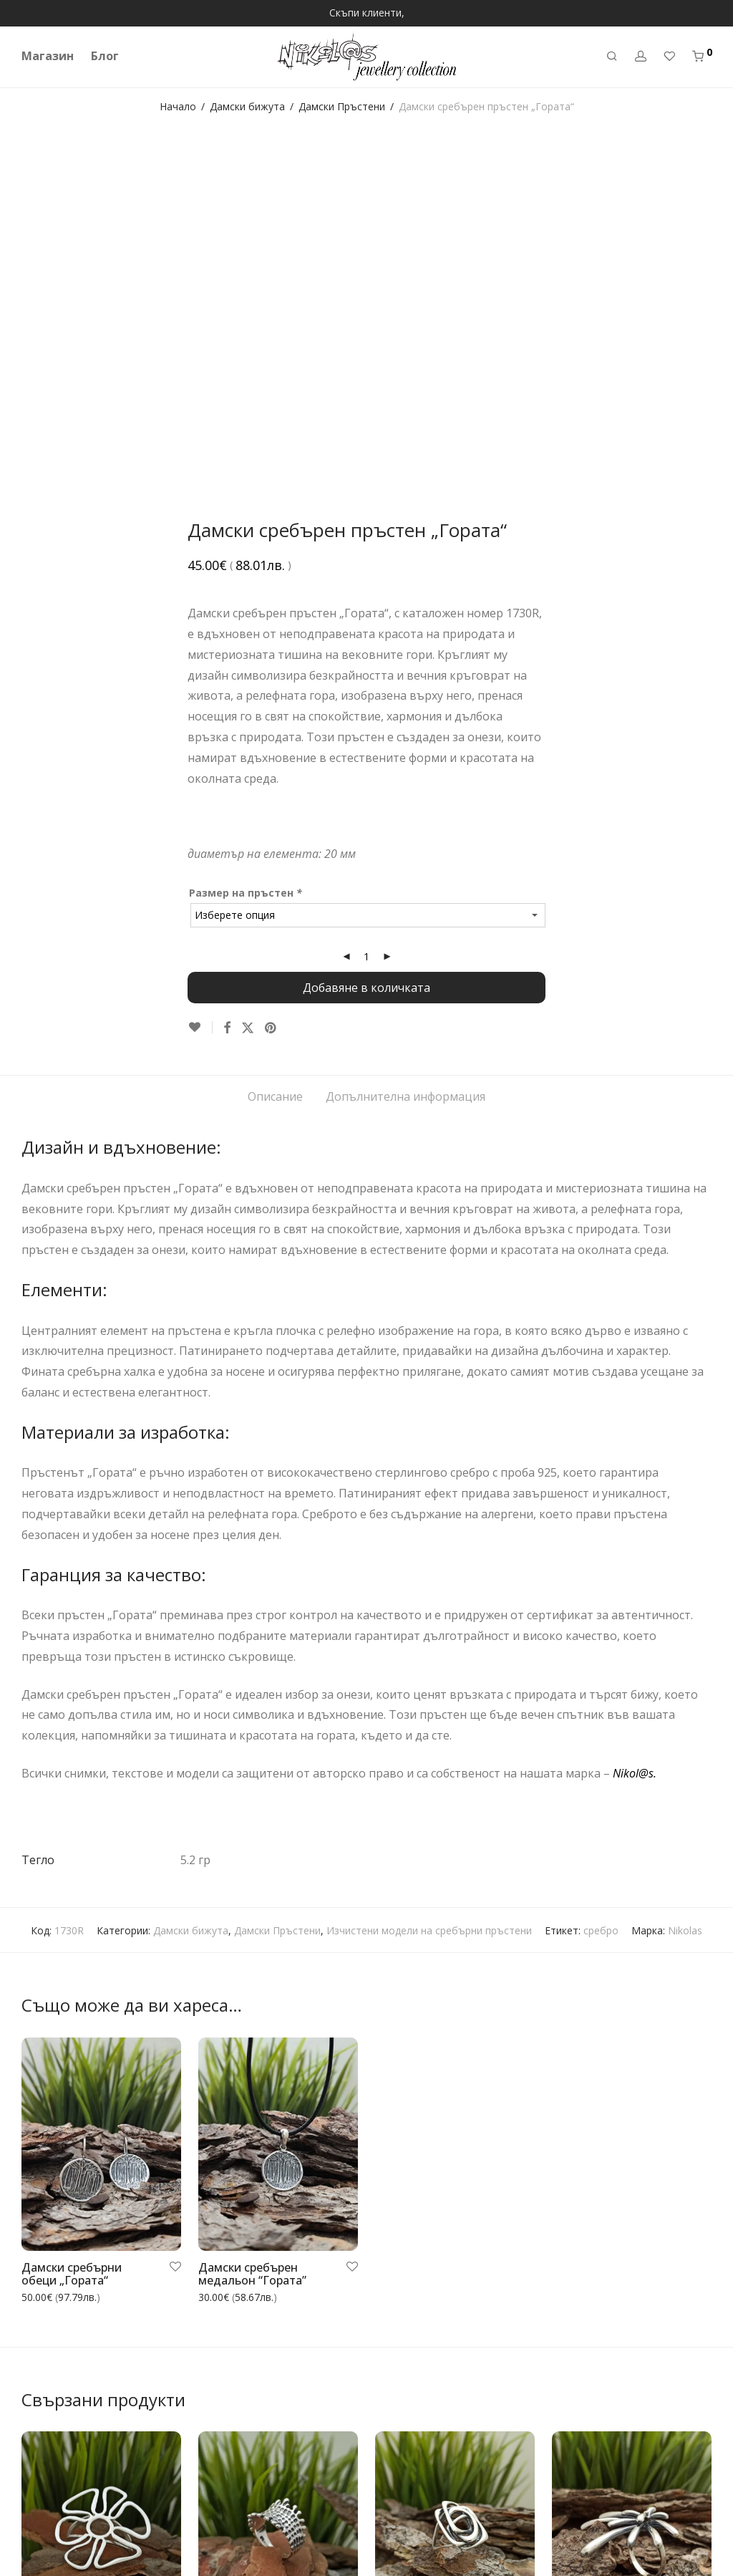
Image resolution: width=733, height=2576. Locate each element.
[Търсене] (612, 56)
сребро (600, 1589)
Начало (178, 106)
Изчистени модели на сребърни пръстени (429, 1589)
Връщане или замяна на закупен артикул (121, 2502)
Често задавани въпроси (82, 2482)
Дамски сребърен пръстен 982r (248, 2327)
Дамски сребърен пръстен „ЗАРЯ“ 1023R (614, 2327)
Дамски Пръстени (341, 106)
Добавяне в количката (366, 647)
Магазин (47, 56)
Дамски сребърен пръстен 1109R (425, 2308)
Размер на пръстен (247, 552)
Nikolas (685, 1589)
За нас (36, 2444)
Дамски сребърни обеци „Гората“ (71, 1932)
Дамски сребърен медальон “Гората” (252, 1932)
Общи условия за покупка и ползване (113, 2521)
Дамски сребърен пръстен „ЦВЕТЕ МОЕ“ (84, 2327)
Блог (105, 56)
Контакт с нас (55, 2541)
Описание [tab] (275, 755)
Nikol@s (633, 1432)
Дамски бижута (247, 106)
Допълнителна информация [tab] (405, 755)
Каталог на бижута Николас (90, 2560)
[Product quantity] (366, 616)
